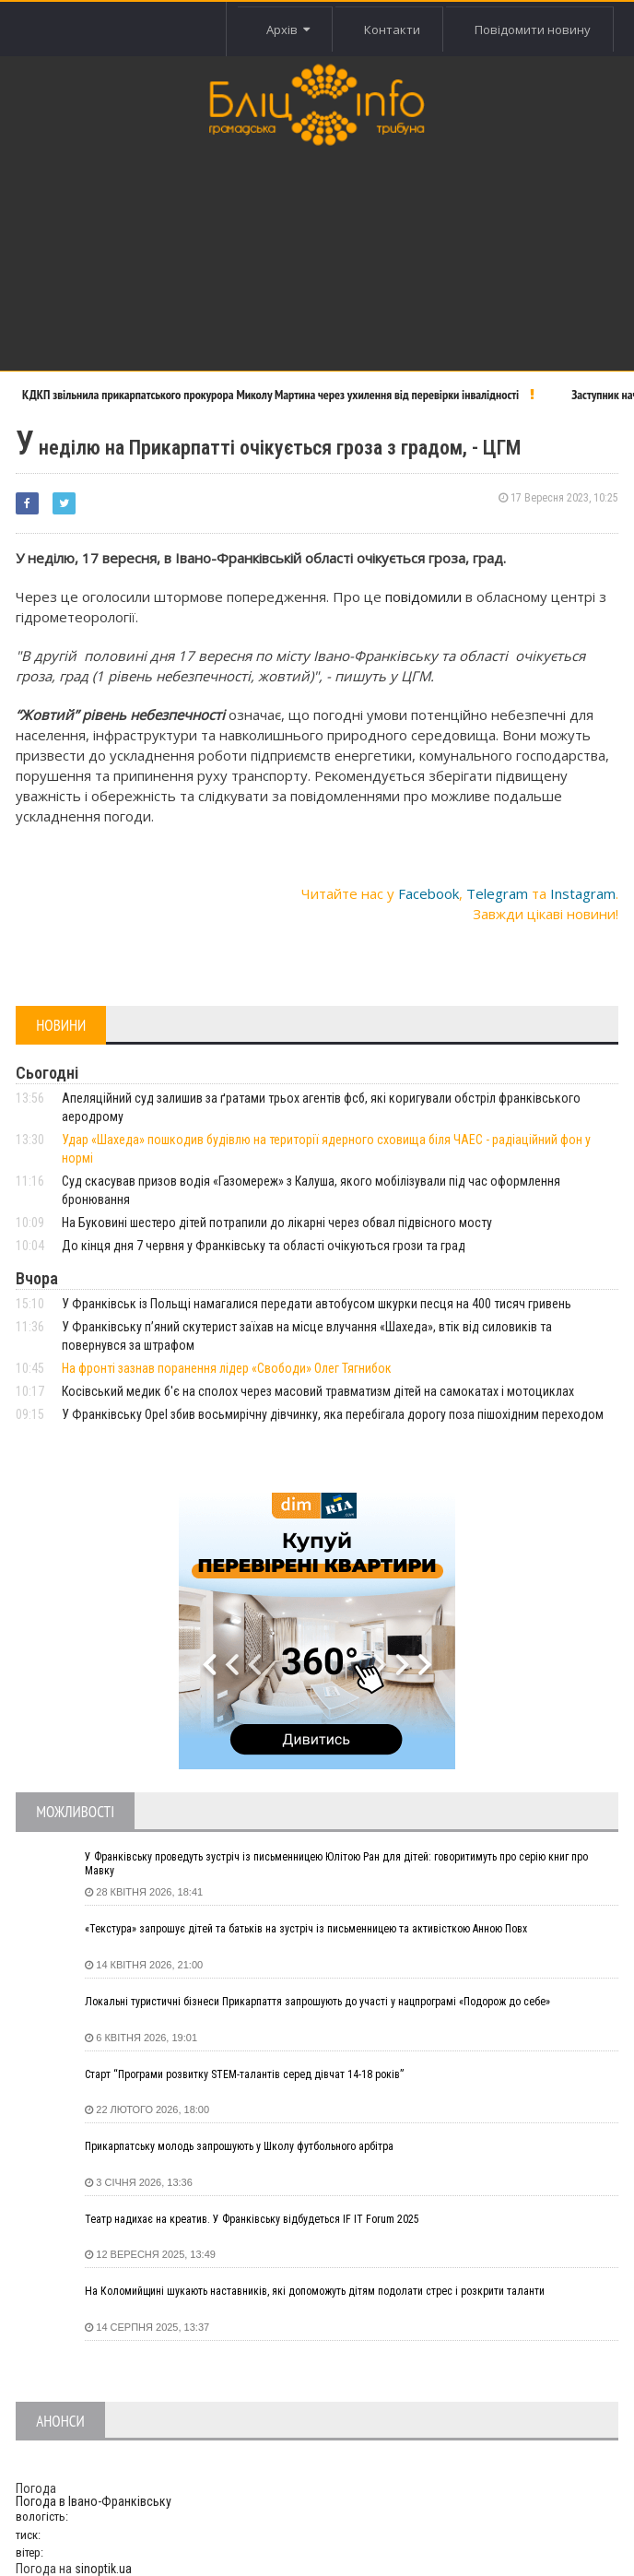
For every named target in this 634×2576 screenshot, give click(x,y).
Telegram (497, 893)
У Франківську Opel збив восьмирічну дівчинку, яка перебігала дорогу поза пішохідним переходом (333, 1414)
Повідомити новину (533, 29)
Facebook (428, 893)
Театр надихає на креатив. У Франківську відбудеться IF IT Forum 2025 (252, 2219)
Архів (287, 29)
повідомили (425, 596)
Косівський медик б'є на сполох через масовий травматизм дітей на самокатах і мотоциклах (318, 1391)
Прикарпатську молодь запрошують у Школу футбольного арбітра (239, 2146)
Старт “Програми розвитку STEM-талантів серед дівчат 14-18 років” (244, 2074)
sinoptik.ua (103, 2568)
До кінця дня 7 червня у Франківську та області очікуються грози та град (263, 1245)
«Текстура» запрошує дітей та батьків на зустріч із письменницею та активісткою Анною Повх (306, 1928)
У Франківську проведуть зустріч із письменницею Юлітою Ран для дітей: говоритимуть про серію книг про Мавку (336, 1864)
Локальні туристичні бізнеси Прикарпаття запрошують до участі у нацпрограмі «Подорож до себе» (317, 2001)
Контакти (391, 29)
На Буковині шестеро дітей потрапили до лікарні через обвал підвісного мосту (277, 1222)
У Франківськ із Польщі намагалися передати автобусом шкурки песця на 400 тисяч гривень (316, 1303)
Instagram (583, 893)
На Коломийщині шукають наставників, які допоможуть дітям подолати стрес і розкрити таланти (315, 2291)
